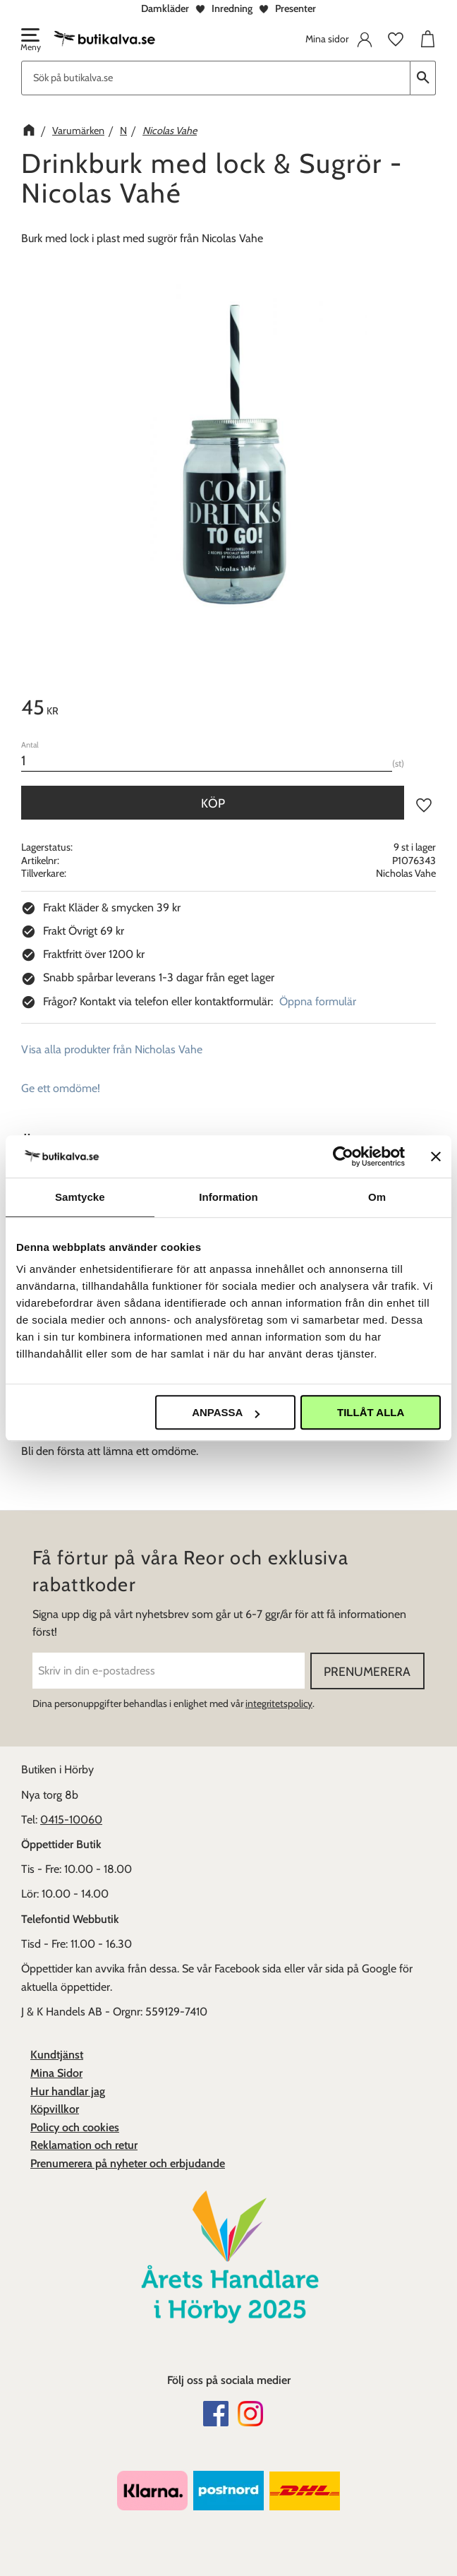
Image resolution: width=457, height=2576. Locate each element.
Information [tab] (228, 1197)
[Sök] (423, 78)
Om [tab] (377, 1197)
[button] (29, 40)
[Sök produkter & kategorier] (215, 78)
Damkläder (165, 8)
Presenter (295, 8)
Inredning (232, 8)
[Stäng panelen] (436, 1156)
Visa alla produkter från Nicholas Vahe (111, 1049)
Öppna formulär (317, 1001)
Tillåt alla (370, 1412)
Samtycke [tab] (80, 1197)
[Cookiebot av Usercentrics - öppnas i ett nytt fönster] (343, 1156)
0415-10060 (71, 1819)
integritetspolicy (278, 1703)
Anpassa (226, 1412)
